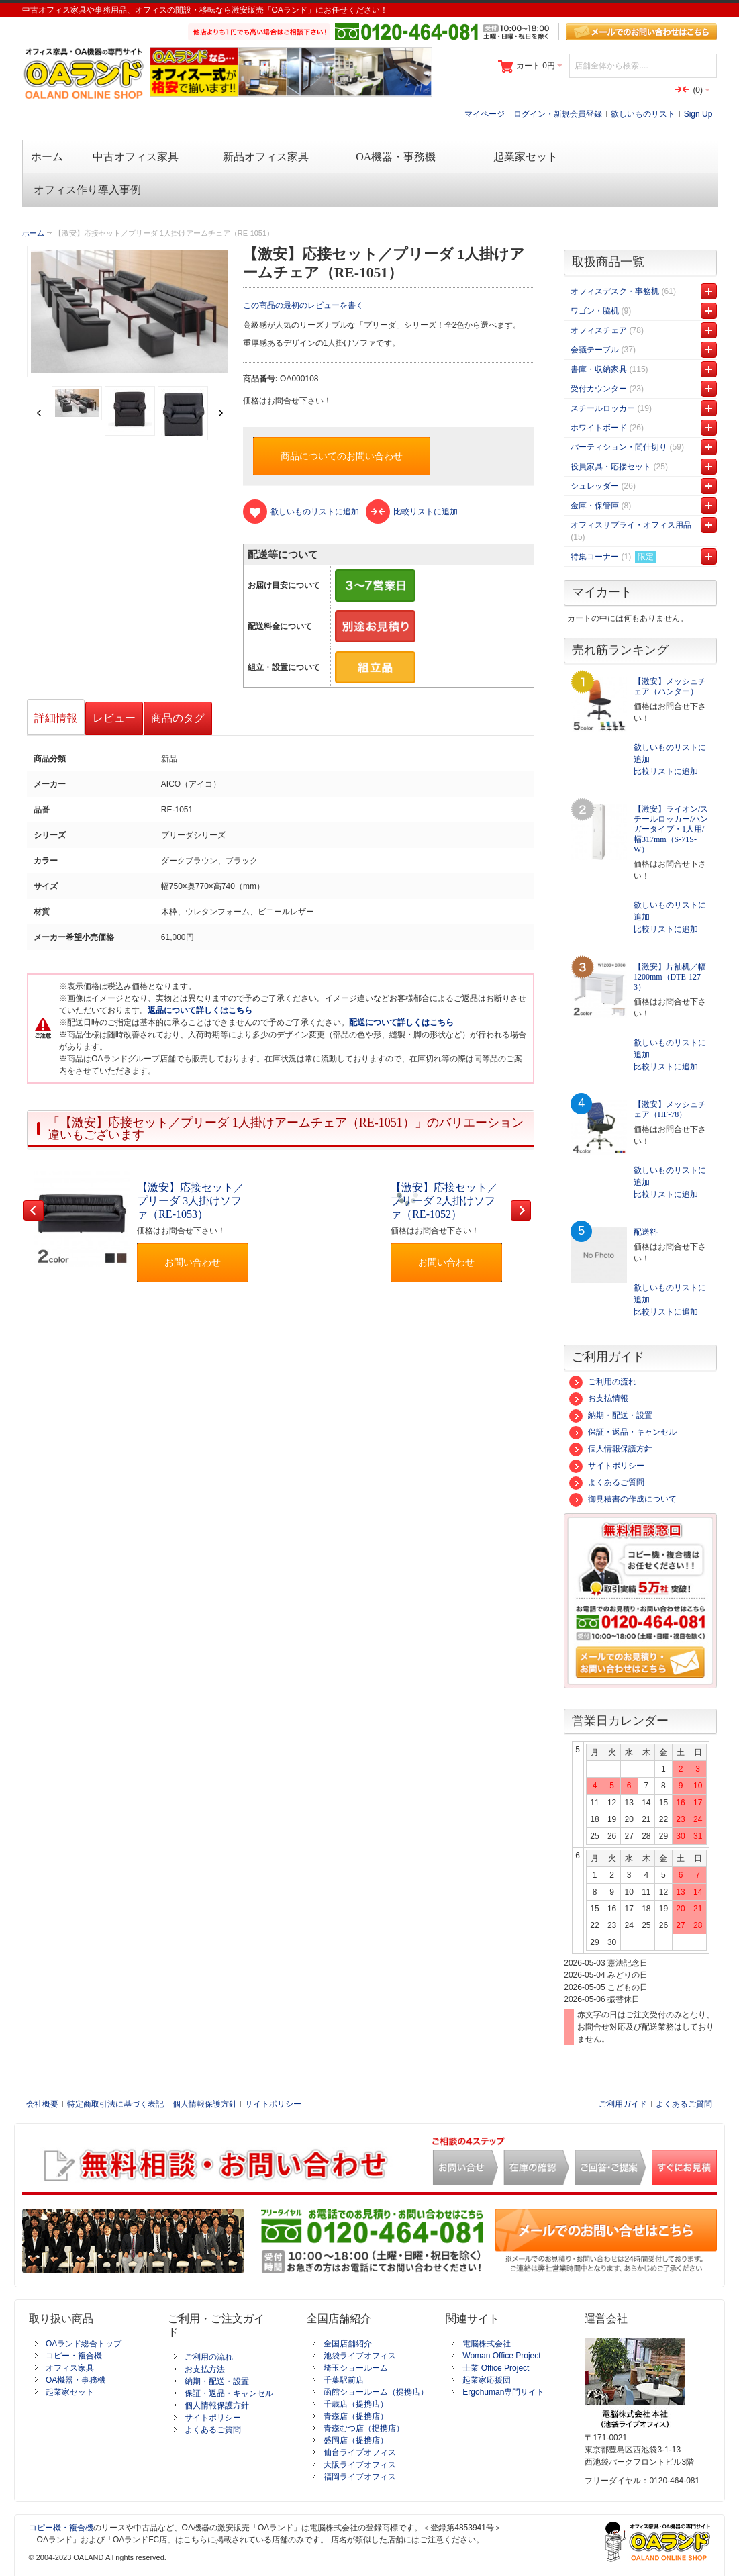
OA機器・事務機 (75, 2380)
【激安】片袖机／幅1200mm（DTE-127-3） (670, 977)
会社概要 (42, 2104)
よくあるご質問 (606, 1482)
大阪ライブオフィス (360, 2464)
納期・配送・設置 (610, 1415)
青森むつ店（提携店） (364, 2428)
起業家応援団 (486, 2380)
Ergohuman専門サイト (503, 2392)
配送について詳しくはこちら (401, 1022)
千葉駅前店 (344, 2380)
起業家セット (70, 2392)
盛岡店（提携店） (356, 2440)
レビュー (114, 718)
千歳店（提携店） (356, 2404)
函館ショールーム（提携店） (376, 2392)
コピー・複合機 (74, 2355)
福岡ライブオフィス (360, 2476)
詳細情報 (55, 718)
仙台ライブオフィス (360, 2452)
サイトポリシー (606, 1465)
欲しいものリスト (643, 114)
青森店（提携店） (356, 2416)
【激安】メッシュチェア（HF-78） (670, 1109)
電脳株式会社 (486, 2343)
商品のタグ (178, 718)
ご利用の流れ (602, 1381)
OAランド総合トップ (83, 2343)
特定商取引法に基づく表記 (115, 2104)
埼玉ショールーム (356, 2368)
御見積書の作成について (623, 1499)
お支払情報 (598, 1398)
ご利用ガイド (623, 2104)
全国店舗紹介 (348, 2343)
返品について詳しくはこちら (200, 1010)
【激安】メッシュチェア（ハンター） (670, 686)
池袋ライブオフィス (360, 2355)
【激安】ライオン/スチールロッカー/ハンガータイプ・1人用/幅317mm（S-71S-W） (671, 829)
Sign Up (698, 114)
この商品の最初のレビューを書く (303, 305)
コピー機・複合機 (61, 2527)
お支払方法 (205, 2369)
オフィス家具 (70, 2368)
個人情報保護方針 (610, 1448)
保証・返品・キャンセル (623, 1432)
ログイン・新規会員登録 (557, 114)
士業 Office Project (495, 2368)
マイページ (484, 114)
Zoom (130, 311)
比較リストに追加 (666, 771)
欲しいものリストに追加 (670, 753)
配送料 (646, 1232)
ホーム (33, 233)
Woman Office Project (501, 2355)
